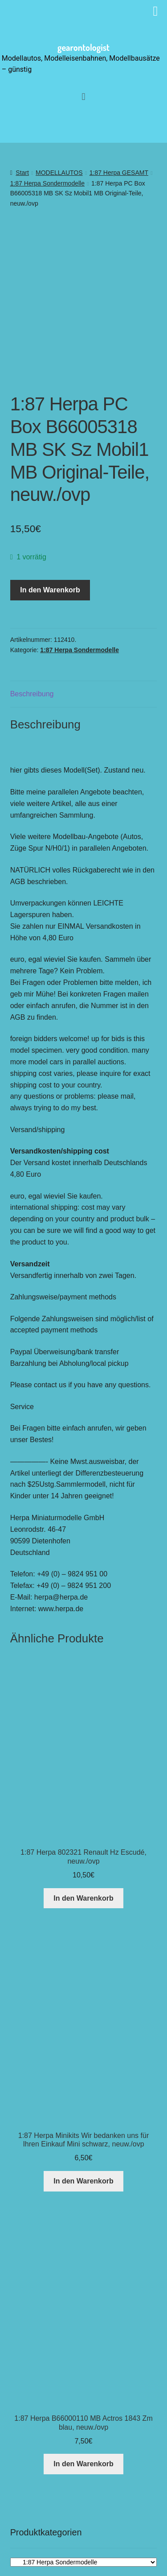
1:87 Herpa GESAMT (119, 172)
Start (22, 172)
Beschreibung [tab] (32, 645)
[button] (83, 96)
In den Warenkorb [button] (83, 1848)
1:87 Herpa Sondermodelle (47, 183)
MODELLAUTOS (59, 172)
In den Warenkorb (50, 541)
